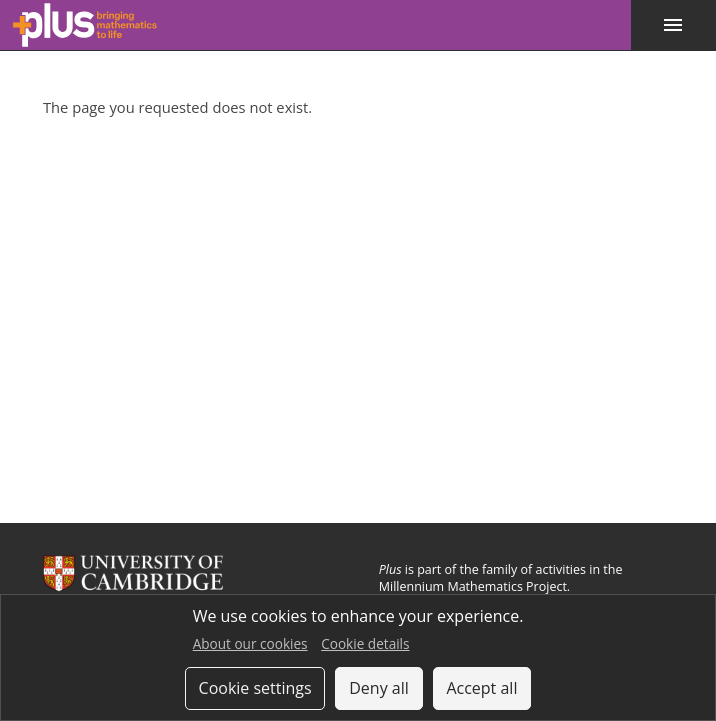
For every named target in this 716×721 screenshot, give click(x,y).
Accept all (481, 688)
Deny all (379, 688)
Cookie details (365, 643)
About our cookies (250, 643)
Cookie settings (255, 688)
